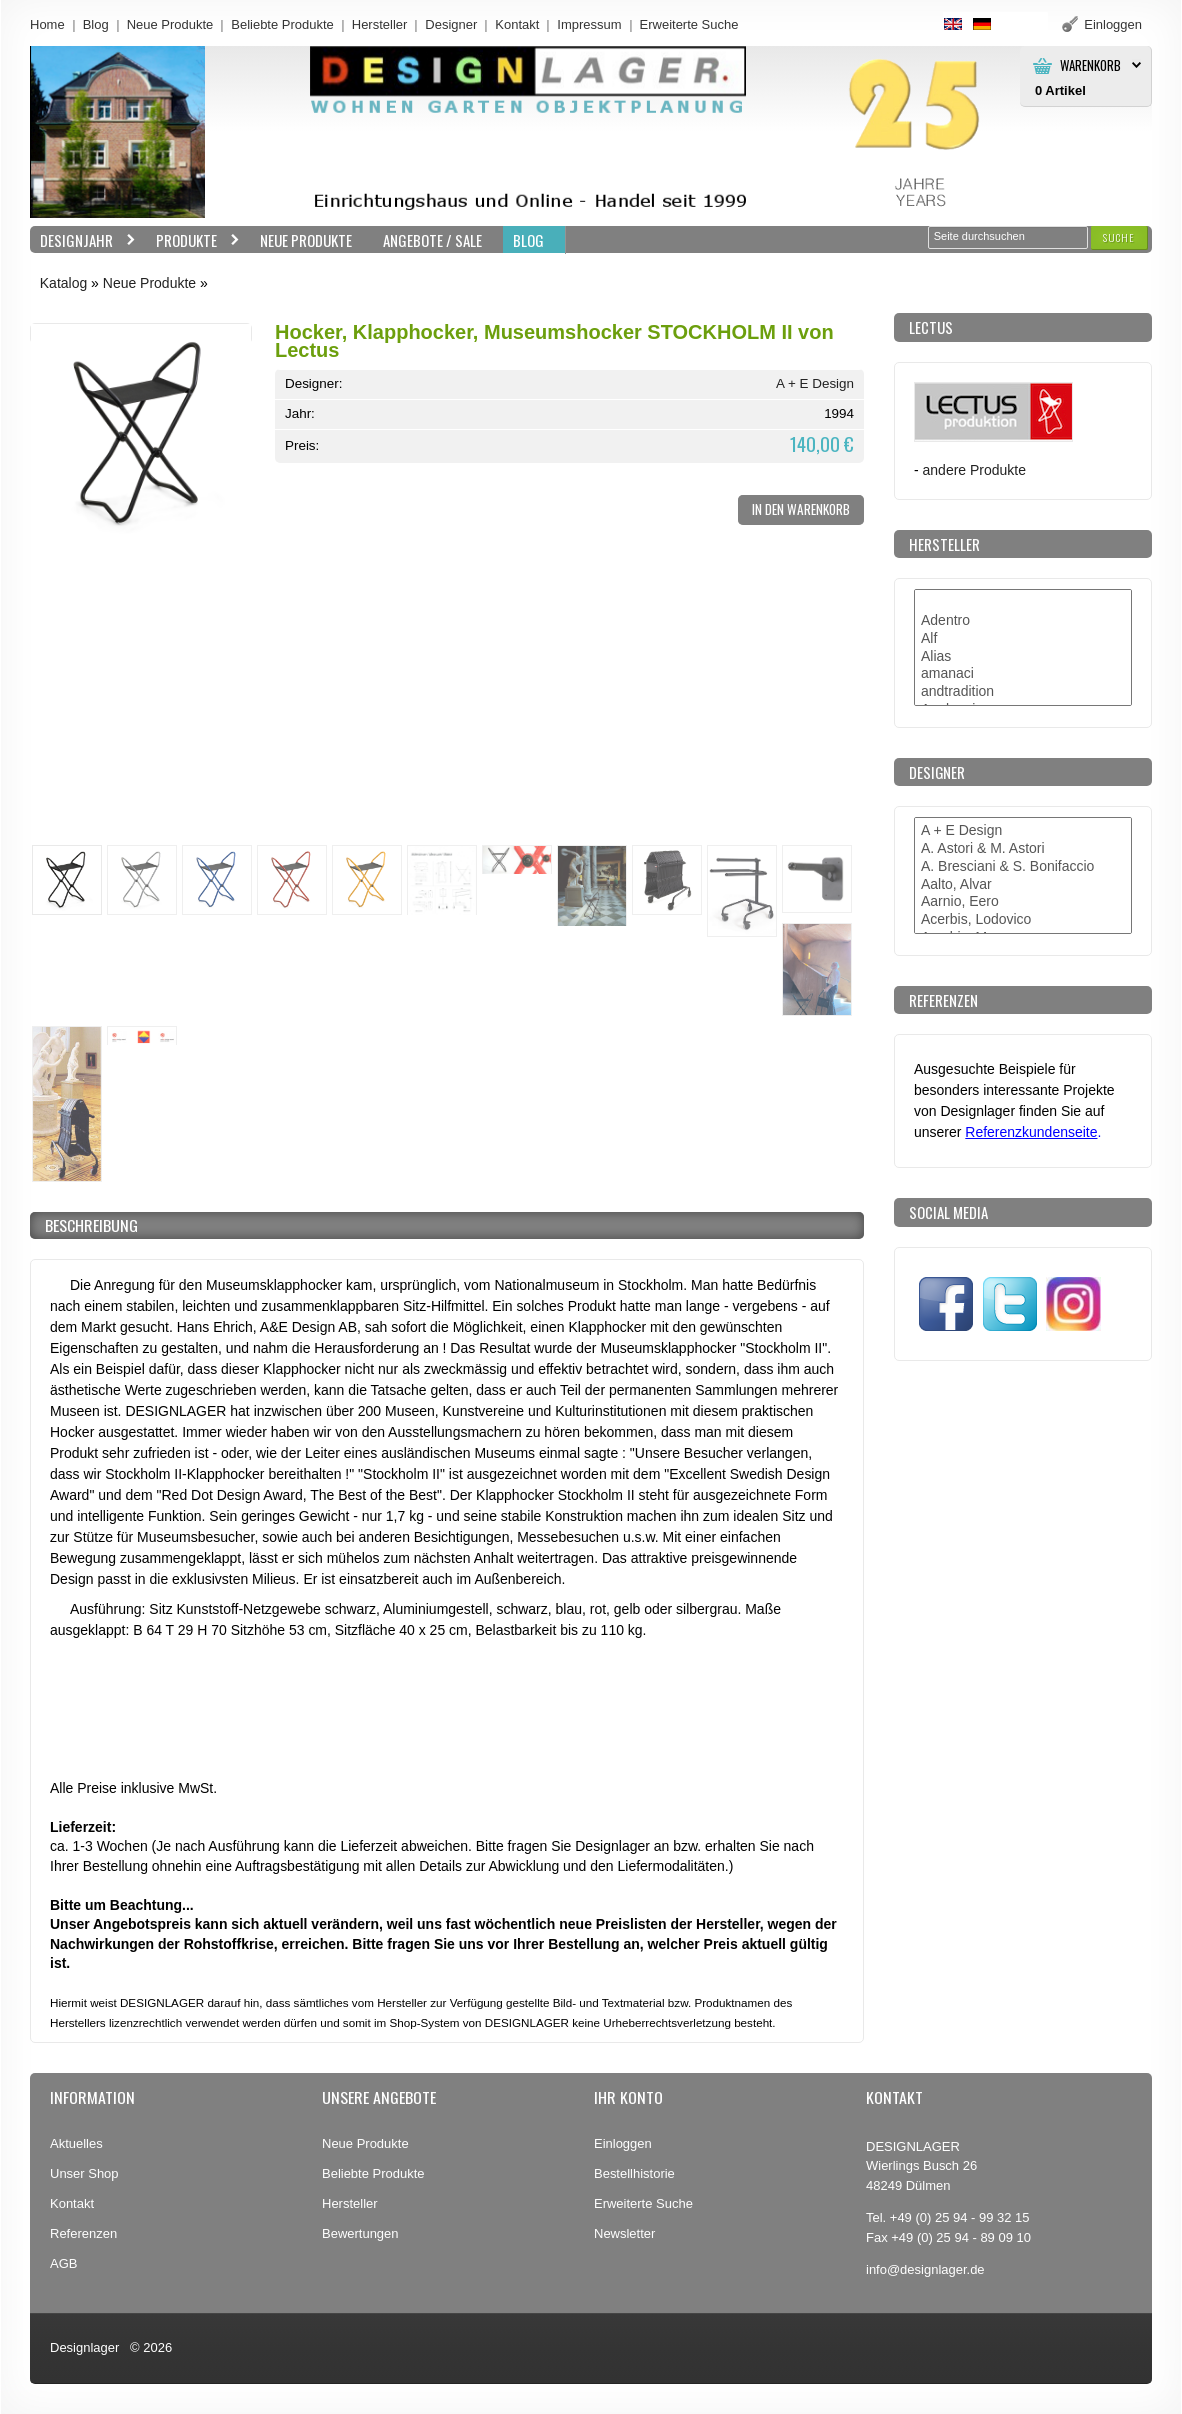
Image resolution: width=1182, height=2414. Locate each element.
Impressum (589, 24)
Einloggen (623, 2143)
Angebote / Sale (432, 240)
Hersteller (380, 24)
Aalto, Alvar (1023, 885)
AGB (63, 2263)
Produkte (193, 240)
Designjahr (83, 240)
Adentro (1023, 621)
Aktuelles (76, 2143)
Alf (1023, 639)
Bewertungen (360, 2233)
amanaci (1023, 674)
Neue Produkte (170, 24)
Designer (451, 24)
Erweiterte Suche (643, 2203)
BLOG (528, 240)
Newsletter (624, 2233)
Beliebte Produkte (282, 24)
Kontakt (517, 24)
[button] (1119, 237)
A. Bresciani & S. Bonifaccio (1023, 867)
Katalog (63, 283)
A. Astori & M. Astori (1023, 849)
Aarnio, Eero (1023, 902)
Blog (96, 24)
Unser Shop (84, 2173)
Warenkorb (1090, 65)
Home (47, 24)
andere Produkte (974, 470)
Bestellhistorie (634, 2173)
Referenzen (83, 2233)
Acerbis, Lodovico (1023, 920)
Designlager (84, 2347)
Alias (1023, 657)
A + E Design (815, 383)
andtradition (1023, 692)
